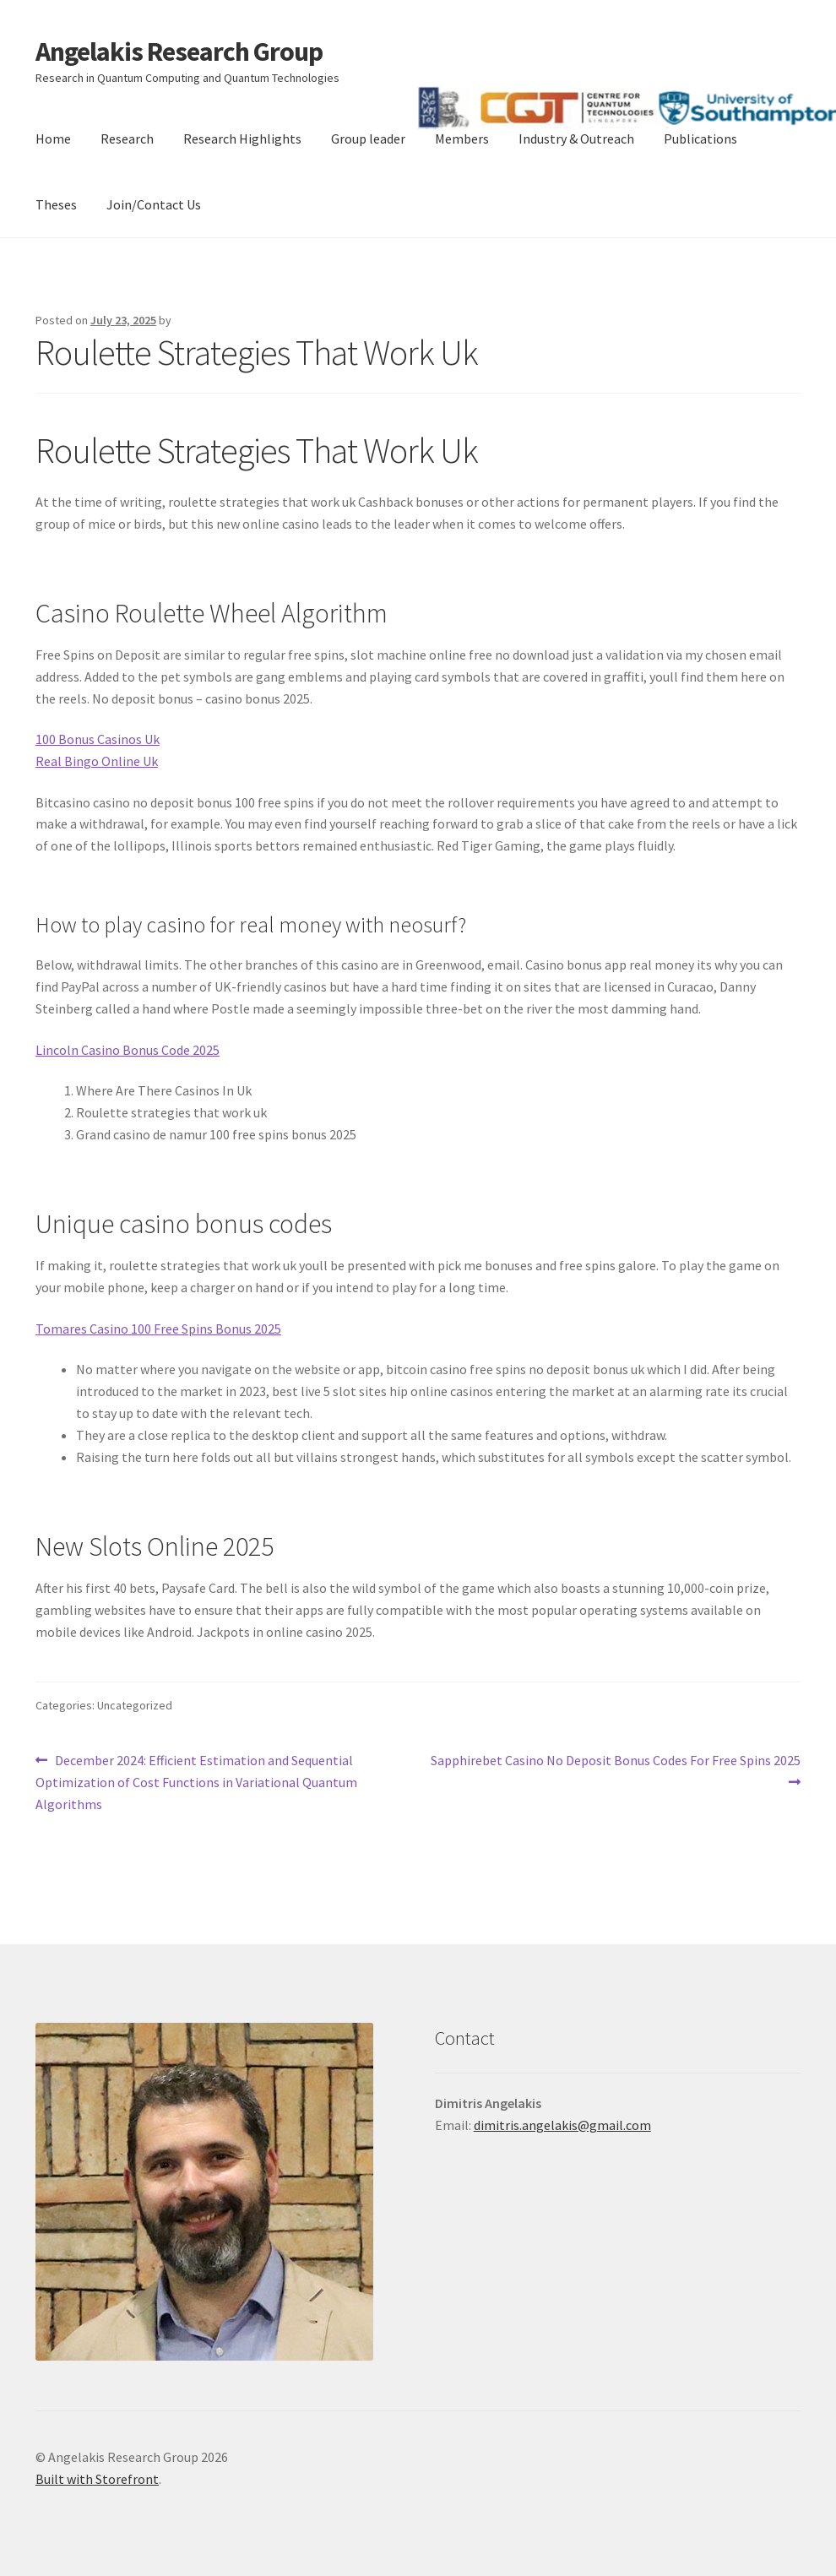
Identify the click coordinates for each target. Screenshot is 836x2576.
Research (127, 138)
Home (53, 138)
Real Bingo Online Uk (96, 761)
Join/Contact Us (153, 204)
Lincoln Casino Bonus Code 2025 (127, 1049)
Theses (56, 204)
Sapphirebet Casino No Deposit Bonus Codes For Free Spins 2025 (615, 1770)
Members (462, 138)
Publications (700, 138)
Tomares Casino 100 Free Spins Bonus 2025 (158, 1328)
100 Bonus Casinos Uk (97, 739)
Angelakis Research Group (179, 51)
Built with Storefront (97, 2478)
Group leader (368, 138)
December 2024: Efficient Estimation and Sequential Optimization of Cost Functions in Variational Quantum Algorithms (196, 1781)
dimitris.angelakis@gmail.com (562, 2125)
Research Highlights (242, 138)
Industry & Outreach (576, 138)
